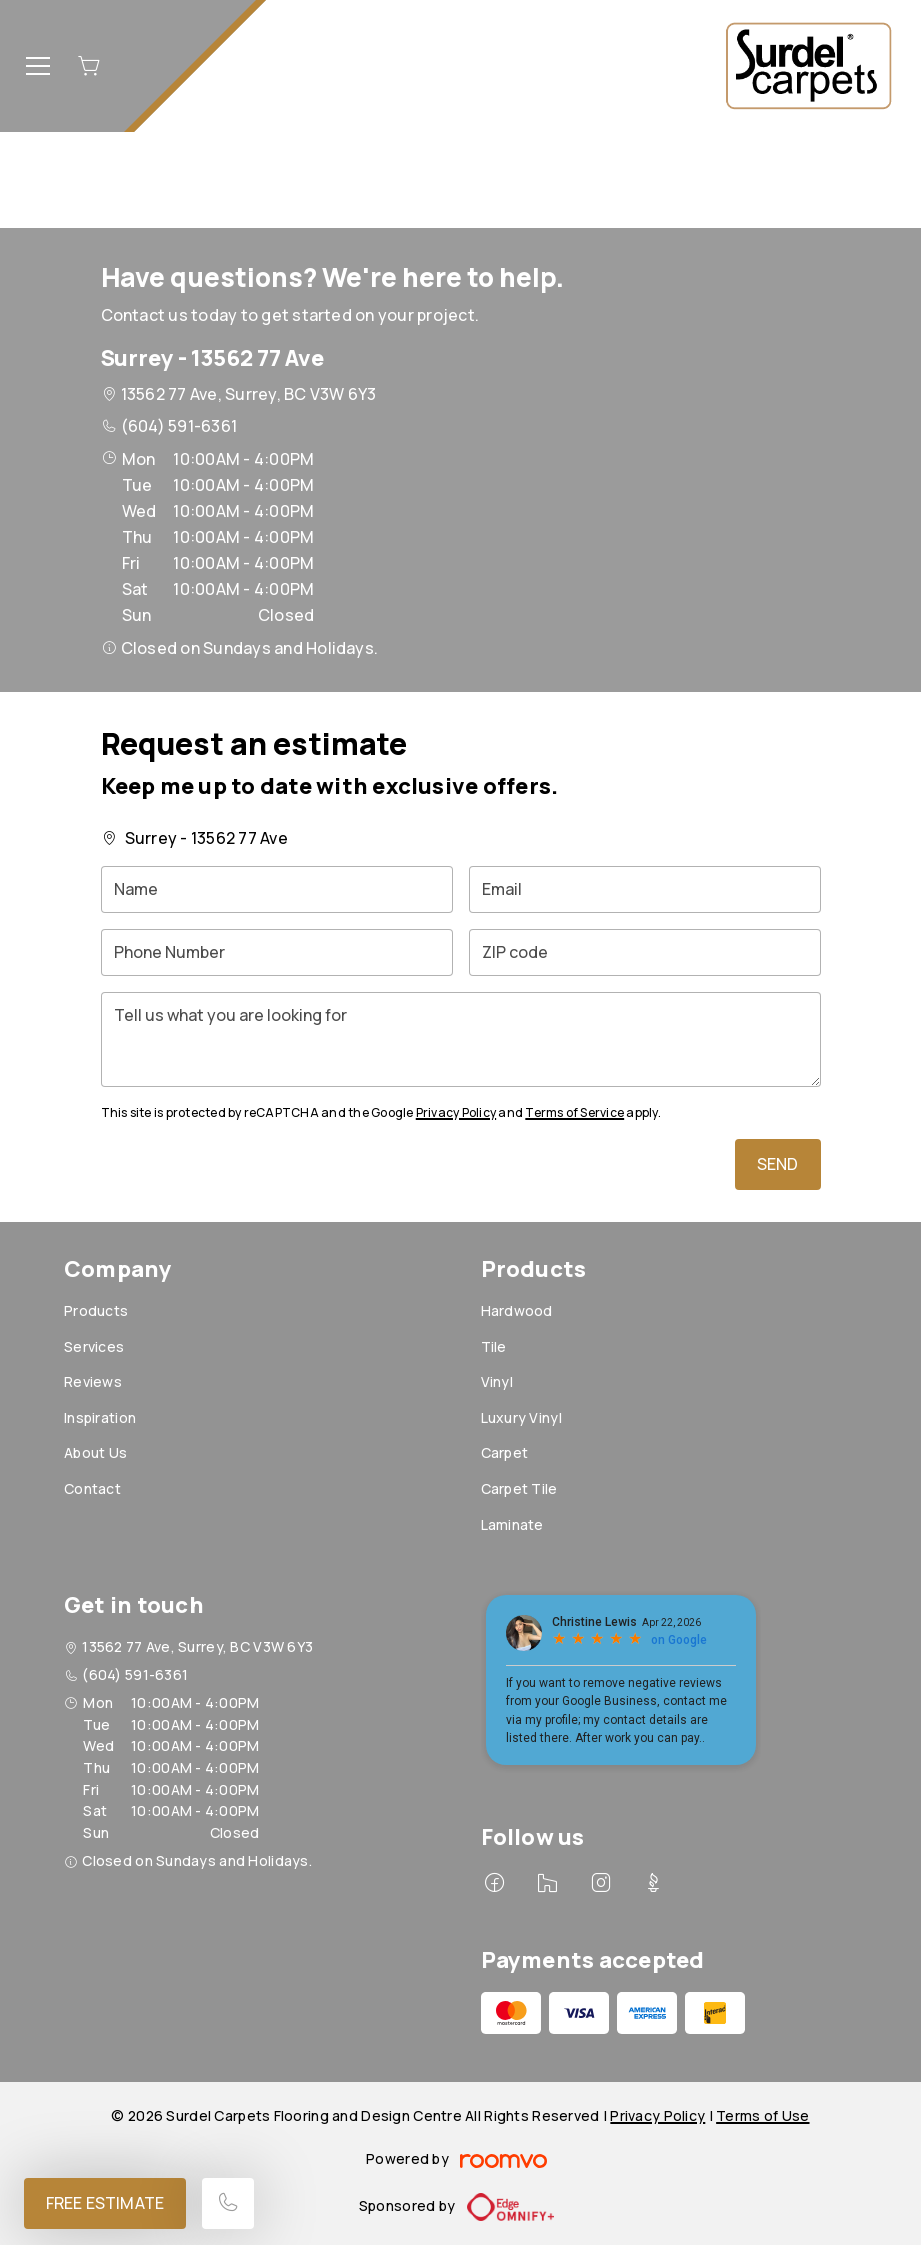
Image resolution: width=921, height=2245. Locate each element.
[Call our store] (228, 2203)
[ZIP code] (645, 952)
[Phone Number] (277, 952)
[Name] (277, 889)
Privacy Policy (456, 1112)
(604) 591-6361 (179, 426)
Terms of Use (762, 2115)
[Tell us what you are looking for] (461, 1039)
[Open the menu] (38, 66)
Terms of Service (574, 1112)
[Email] (645, 889)
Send (778, 1164)
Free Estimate (105, 2203)
